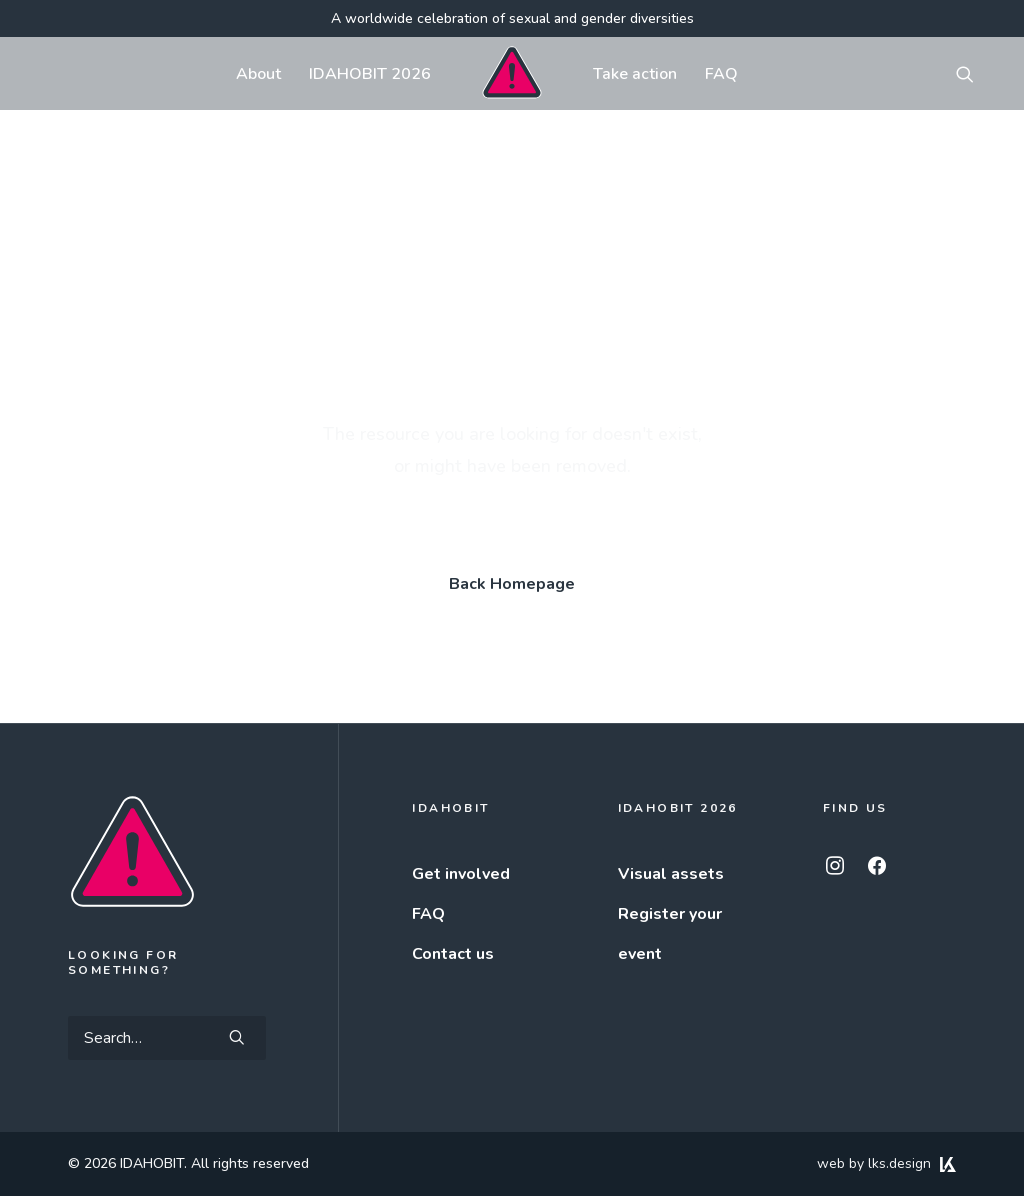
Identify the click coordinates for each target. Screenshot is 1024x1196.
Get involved (461, 874)
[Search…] (167, 1038)
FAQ (721, 74)
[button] (974, 73)
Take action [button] (635, 74)
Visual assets (671, 874)
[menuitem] (258, 73)
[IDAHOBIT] (511, 73)
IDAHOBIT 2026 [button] (370, 74)
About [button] (258, 74)
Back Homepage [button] (512, 584)
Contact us (453, 954)
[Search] (167, 1038)
